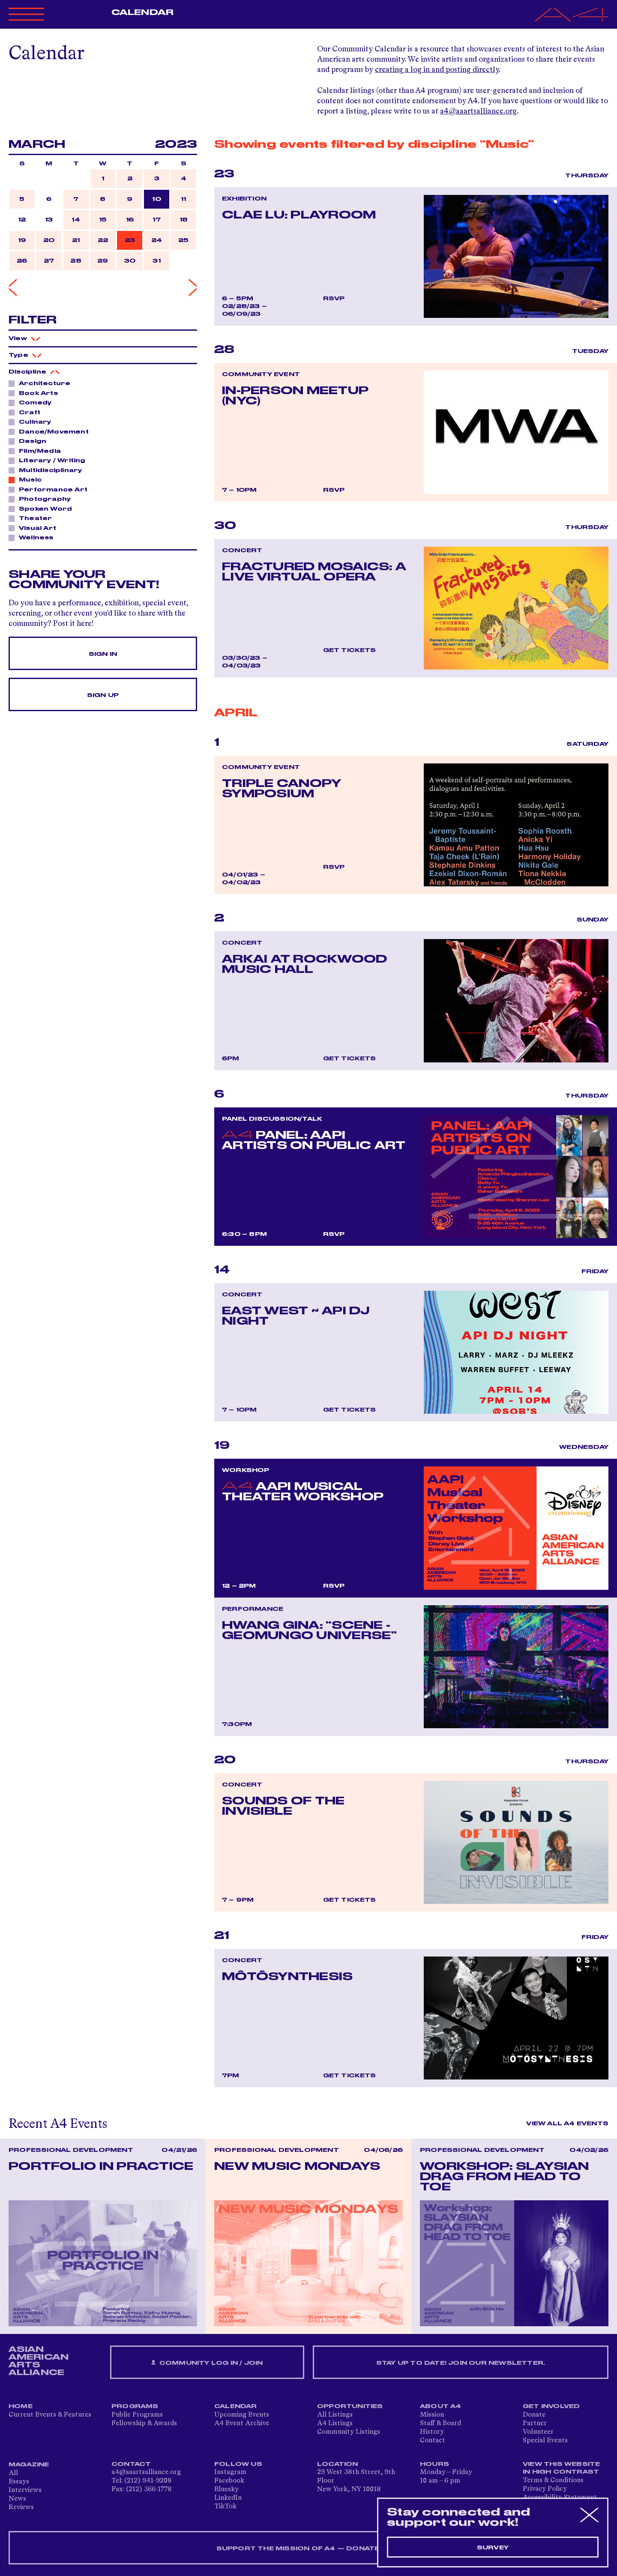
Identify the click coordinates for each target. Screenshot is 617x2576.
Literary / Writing (50, 460)
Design (30, 440)
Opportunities (350, 2406)
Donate (534, 2414)
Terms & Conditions (553, 2480)
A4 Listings (335, 2423)
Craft (27, 412)
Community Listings (348, 2432)
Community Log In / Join (207, 2363)
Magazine (29, 2464)
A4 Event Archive (241, 2423)
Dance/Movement (51, 431)
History (432, 2432)
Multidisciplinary (48, 470)
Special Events (545, 2440)
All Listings (335, 2414)
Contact (432, 2440)
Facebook (229, 2480)
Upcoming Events (241, 2414)
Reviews (21, 2507)
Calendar (142, 12)
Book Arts (36, 392)
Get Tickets (349, 650)
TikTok (225, 2506)
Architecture (42, 383)
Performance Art (51, 489)
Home (21, 2406)
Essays (19, 2481)
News (17, 2498)
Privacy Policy (545, 2489)
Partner (535, 2423)
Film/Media (37, 450)
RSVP (334, 298)
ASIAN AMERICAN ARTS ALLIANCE (39, 2361)
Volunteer (538, 2432)
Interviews (25, 2490)
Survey (493, 2547)
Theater (33, 518)
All (13, 2473)
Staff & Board (440, 2423)
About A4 (440, 2406)
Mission (432, 2414)
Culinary (33, 421)
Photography (42, 498)
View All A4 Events (567, 2123)
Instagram (230, 2472)
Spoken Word (43, 508)
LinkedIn (228, 2498)
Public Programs (137, 2414)
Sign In (103, 654)
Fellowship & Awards (144, 2423)
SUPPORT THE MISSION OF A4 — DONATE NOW (308, 2548)
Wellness (34, 537)
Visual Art (35, 527)
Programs (135, 2406)
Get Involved (551, 2406)
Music (28, 479)
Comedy (33, 402)
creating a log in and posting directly (437, 70)
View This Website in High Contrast (561, 2468)
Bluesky (226, 2489)
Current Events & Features (50, 2414)
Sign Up (103, 695)
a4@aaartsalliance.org (478, 111)
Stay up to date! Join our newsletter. (460, 2363)
